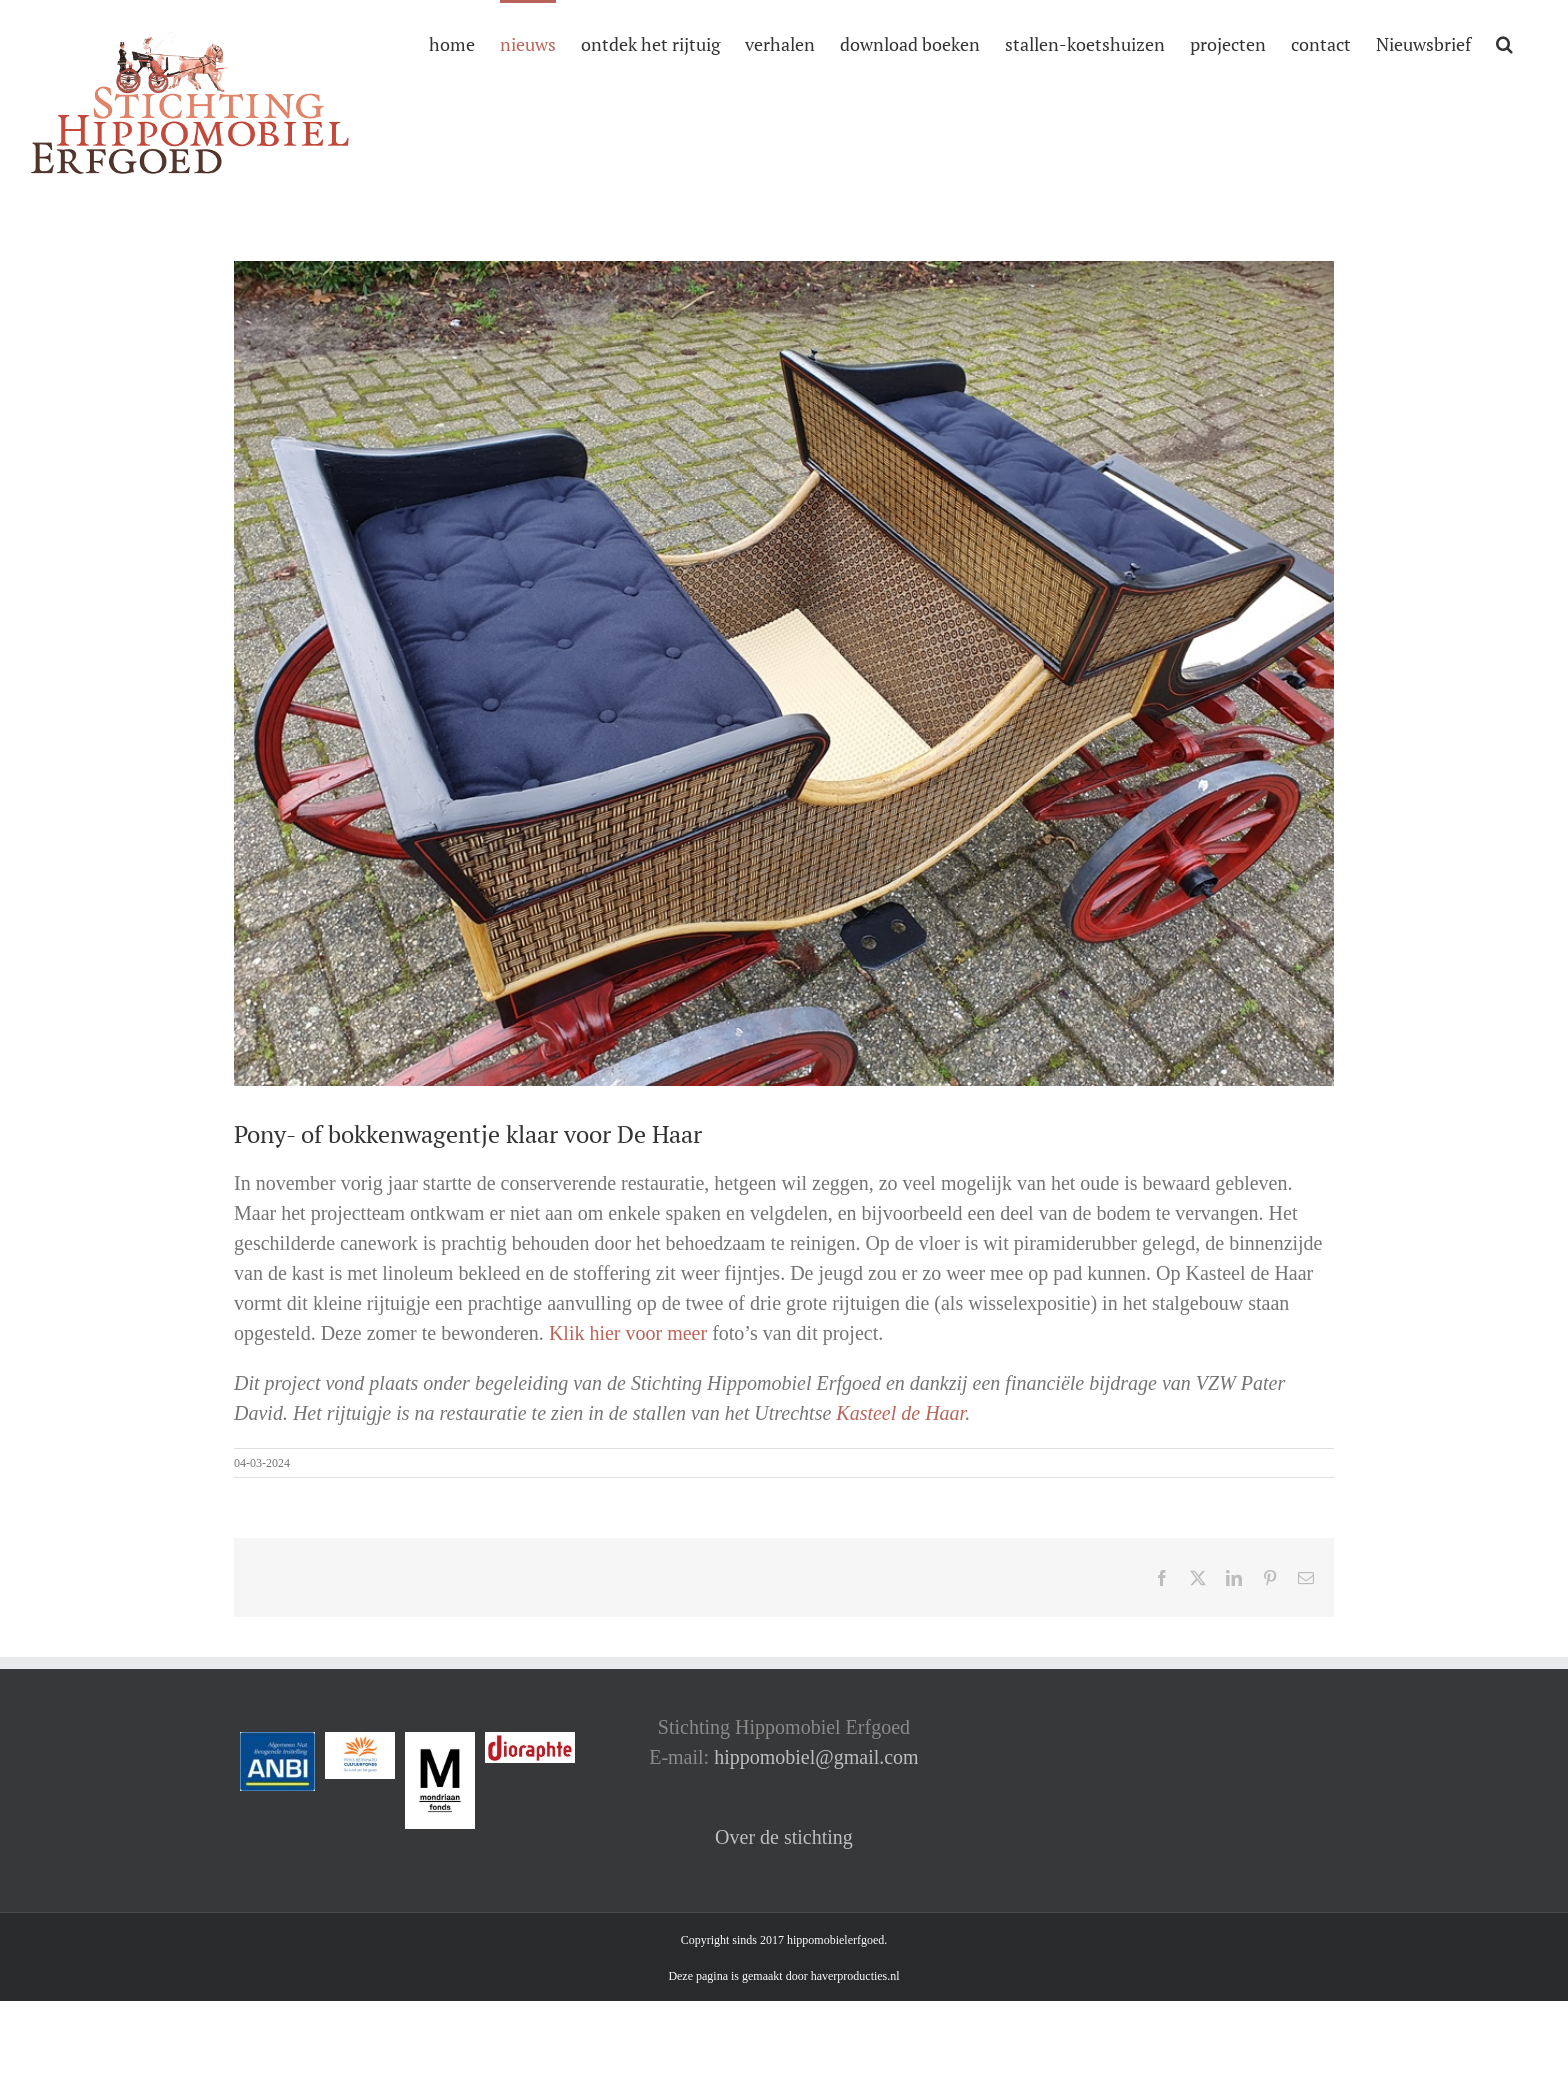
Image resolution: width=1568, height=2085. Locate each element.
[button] (1504, 42)
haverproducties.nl (855, 1976)
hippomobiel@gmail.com (816, 1757)
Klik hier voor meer (628, 1333)
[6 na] (784, 673)
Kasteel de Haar (900, 1413)
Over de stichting (784, 1837)
